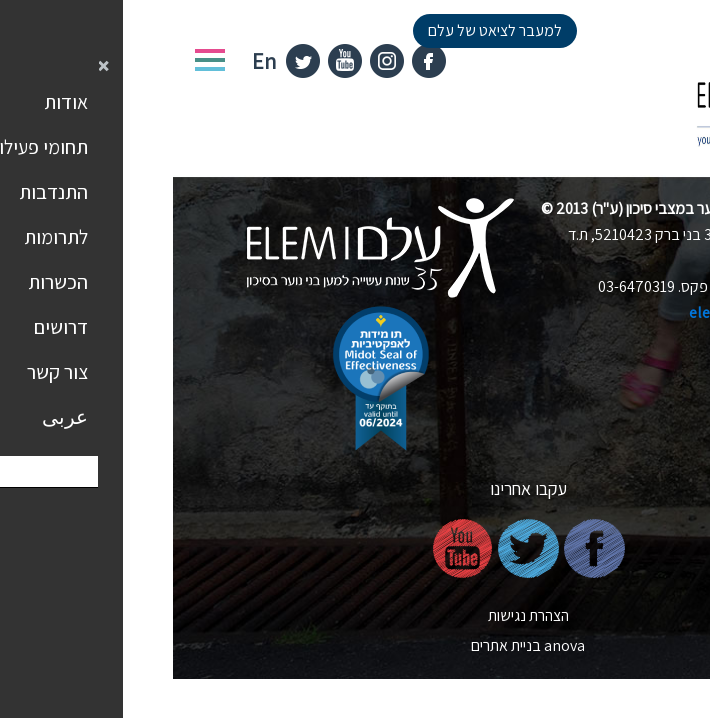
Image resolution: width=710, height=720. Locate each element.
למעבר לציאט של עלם (322, 30)
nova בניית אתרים (355, 645)
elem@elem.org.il (577, 312)
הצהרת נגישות (355, 615)
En (91, 61)
